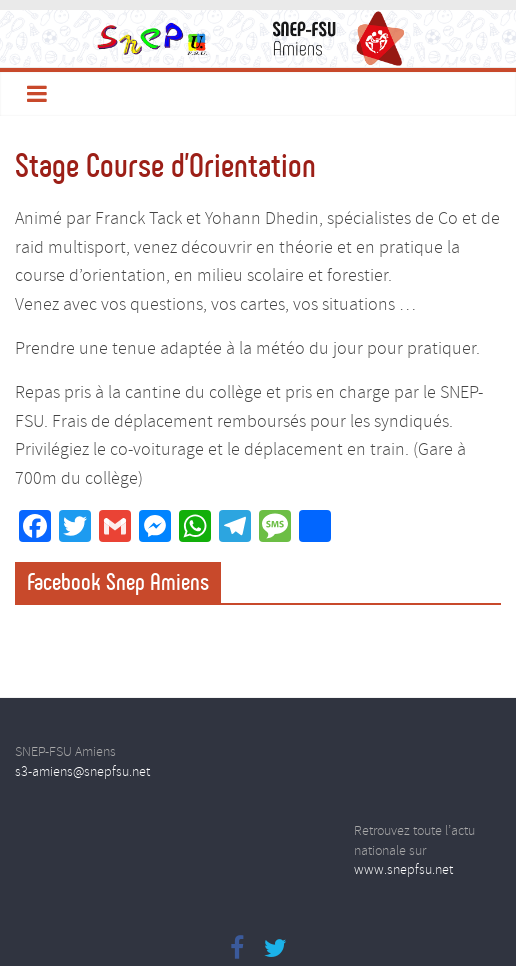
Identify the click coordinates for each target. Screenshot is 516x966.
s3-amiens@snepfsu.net (82, 772)
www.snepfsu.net (403, 870)
